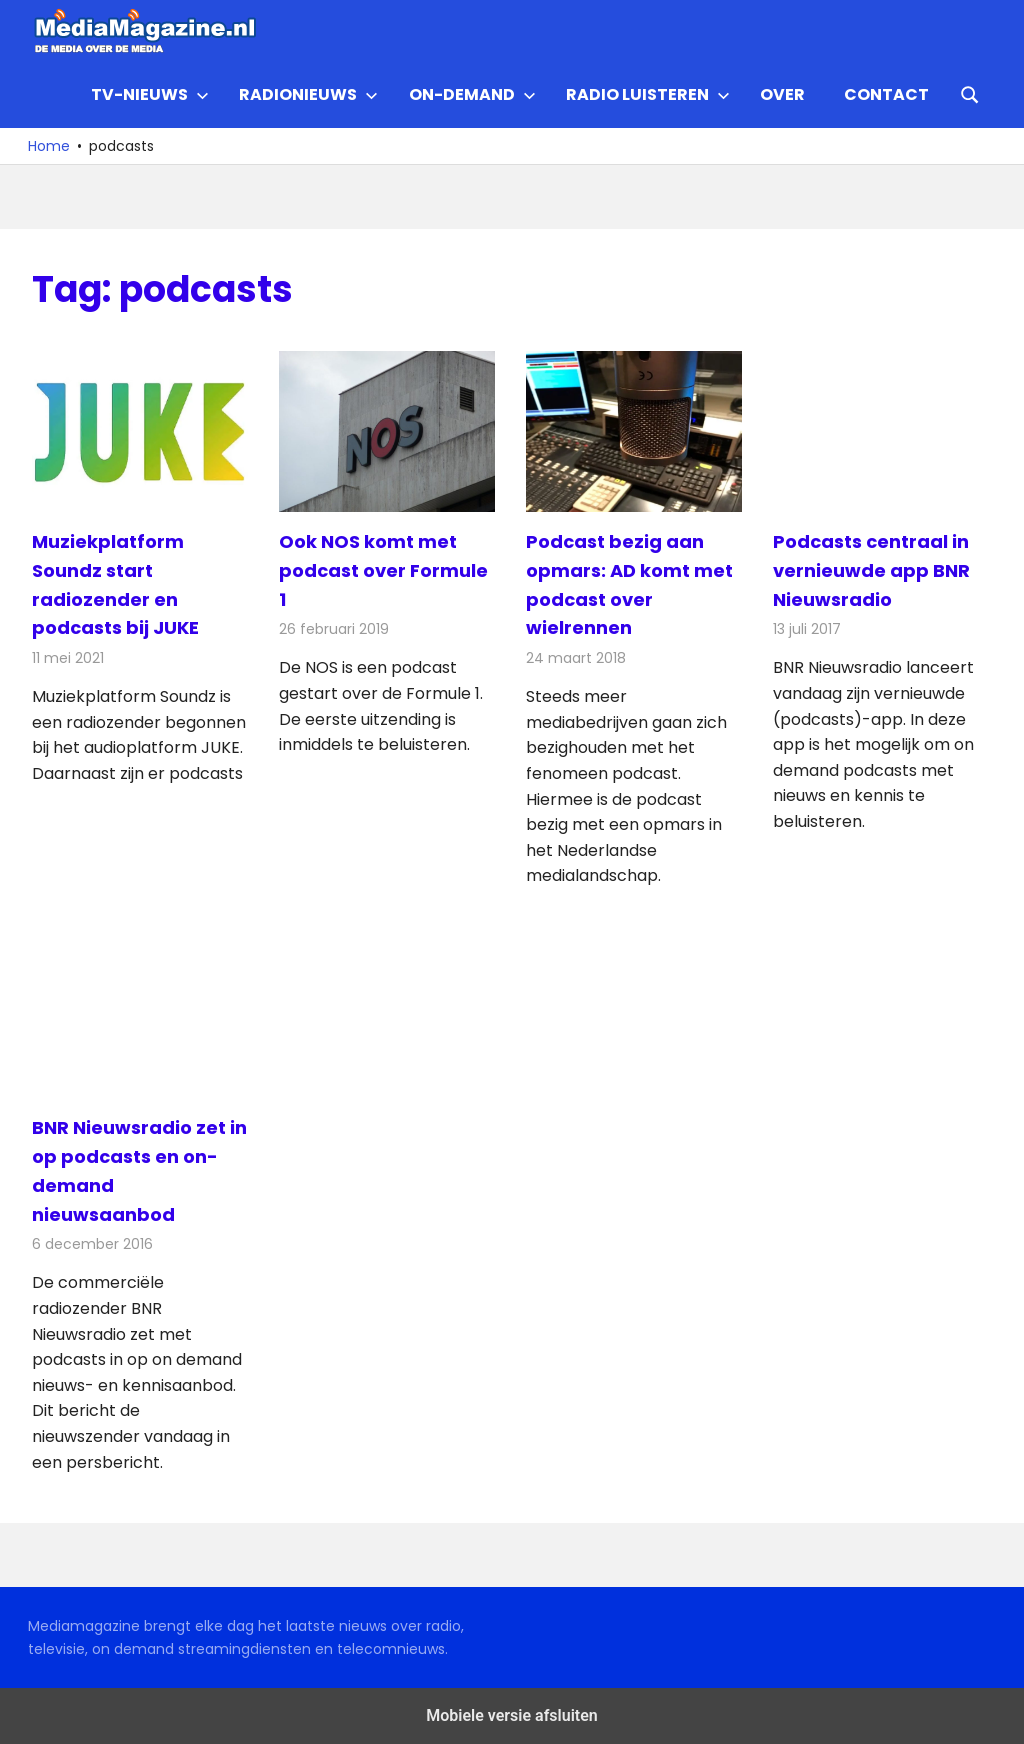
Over (782, 94)
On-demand (472, 94)
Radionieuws (308, 94)
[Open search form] (970, 93)
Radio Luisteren (648, 94)
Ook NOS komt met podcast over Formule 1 (383, 570)
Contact (886, 94)
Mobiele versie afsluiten (511, 1715)
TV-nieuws (150, 94)
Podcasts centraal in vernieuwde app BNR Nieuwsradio (871, 570)
